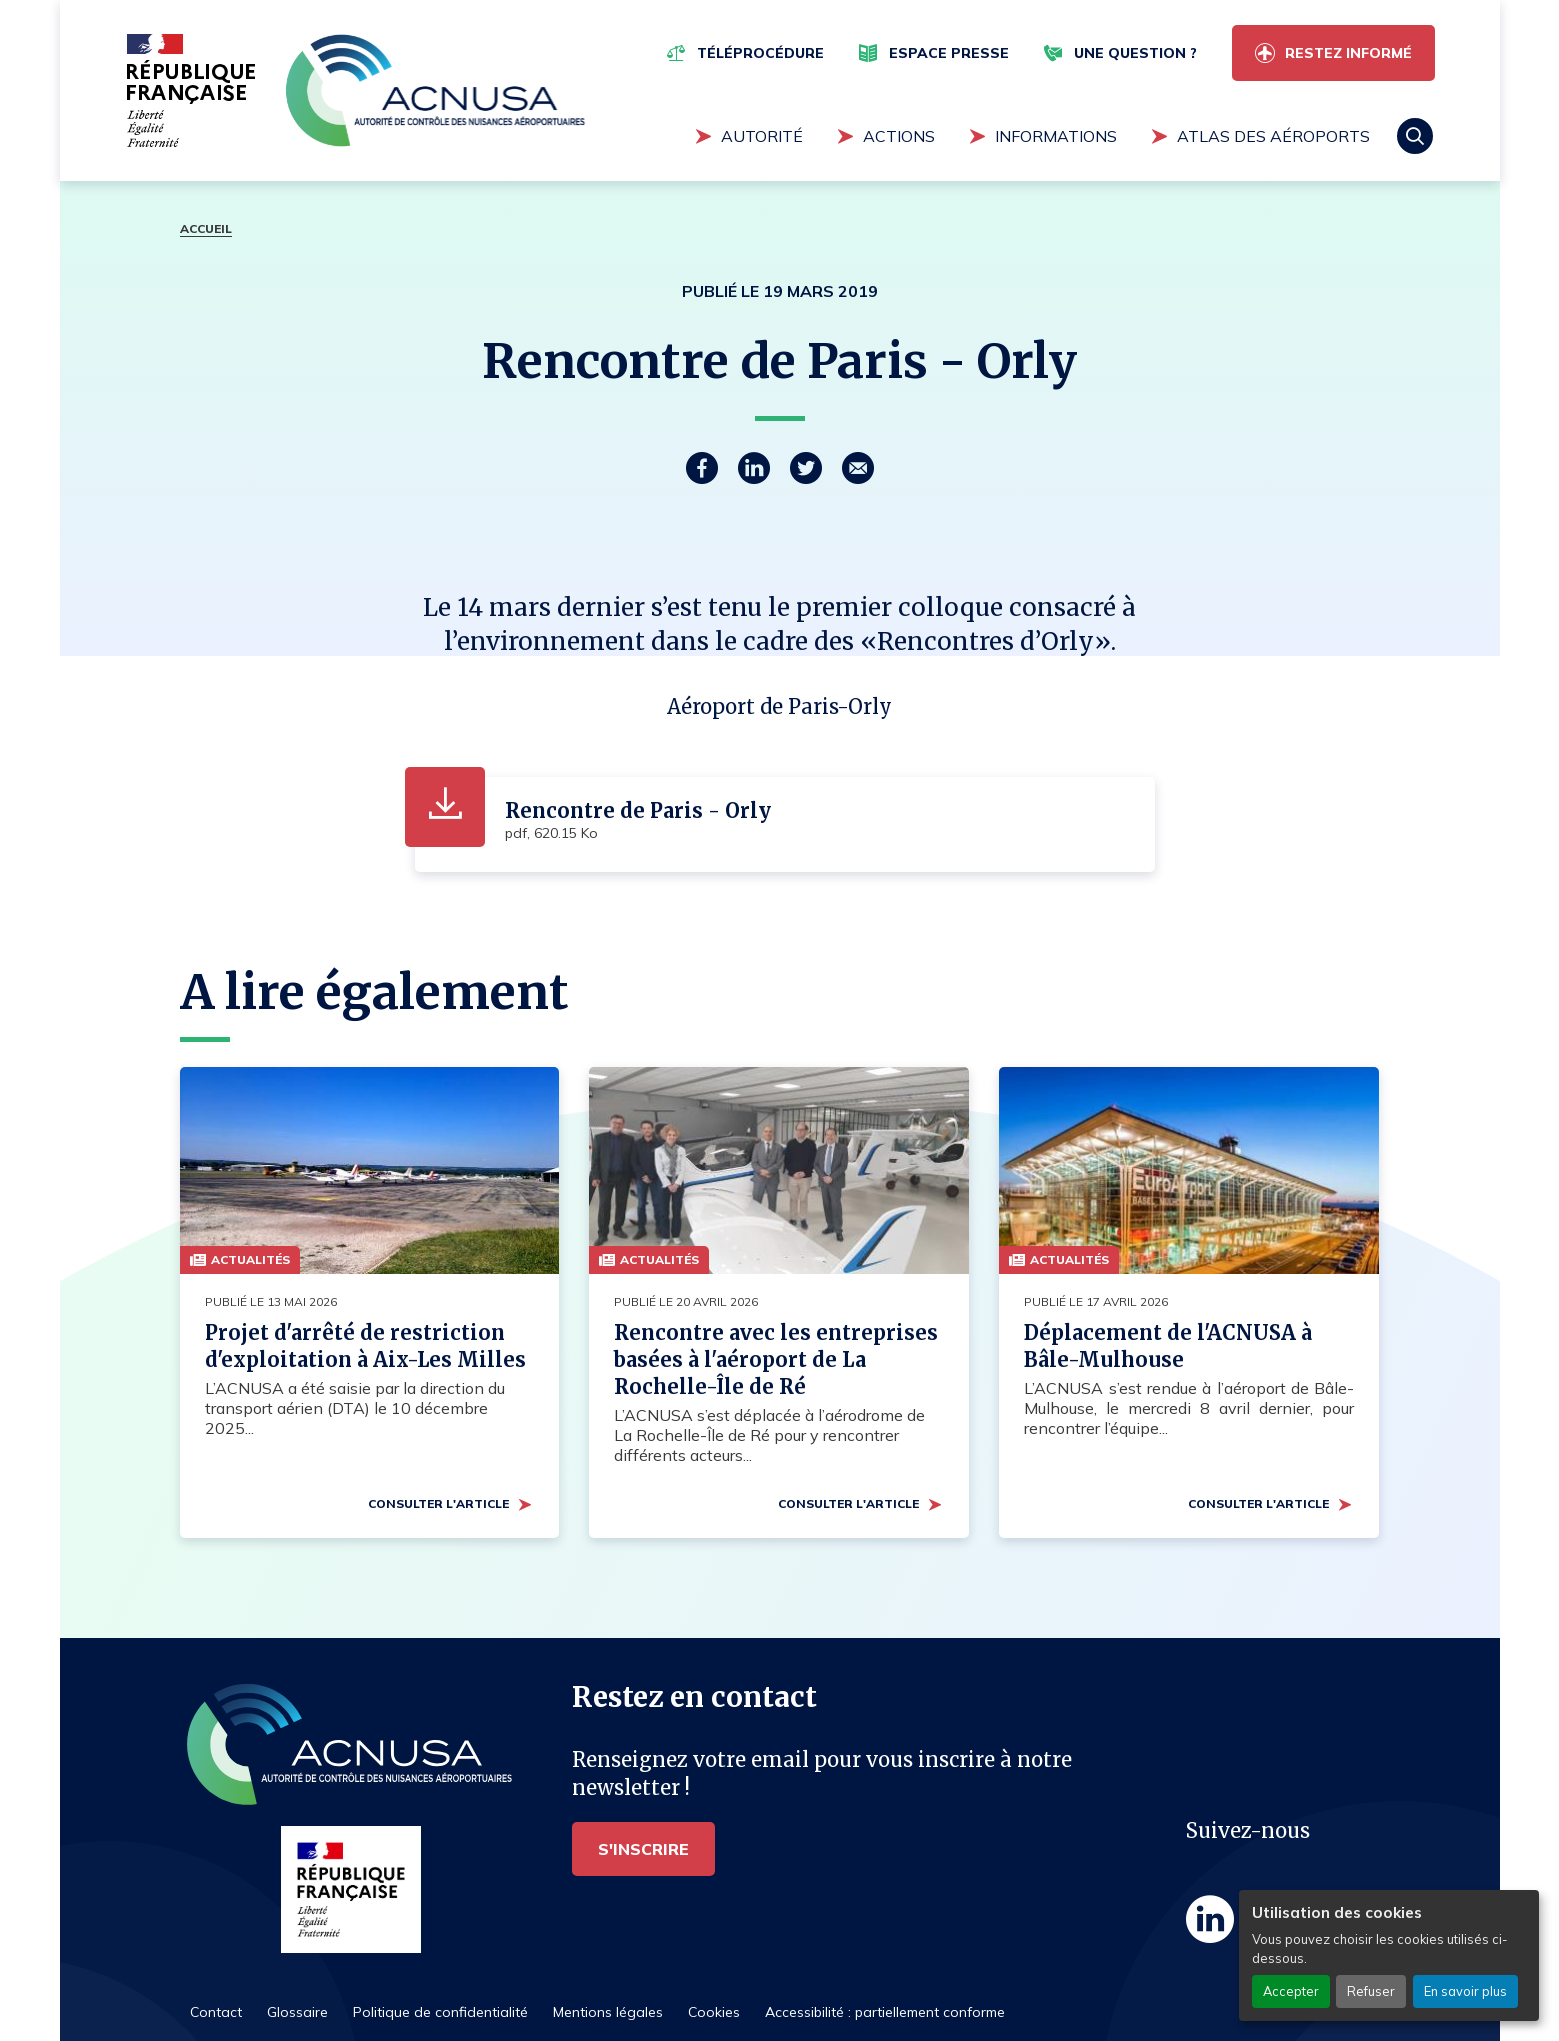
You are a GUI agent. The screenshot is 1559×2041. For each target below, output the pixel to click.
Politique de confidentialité (440, 2012)
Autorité (762, 136)
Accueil (206, 228)
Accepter (1291, 1991)
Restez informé (1348, 53)
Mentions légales (608, 2012)
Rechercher (1415, 136)
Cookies (714, 2012)
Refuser (1371, 1991)
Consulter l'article (438, 1503)
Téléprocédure (760, 53)
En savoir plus (1465, 1991)
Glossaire (297, 2012)
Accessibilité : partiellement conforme (885, 2012)
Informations (1056, 136)
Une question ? (1135, 53)
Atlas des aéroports (1273, 136)
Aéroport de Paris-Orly (779, 706)
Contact (216, 2012)
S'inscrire (643, 1849)
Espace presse (949, 53)
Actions (899, 136)
